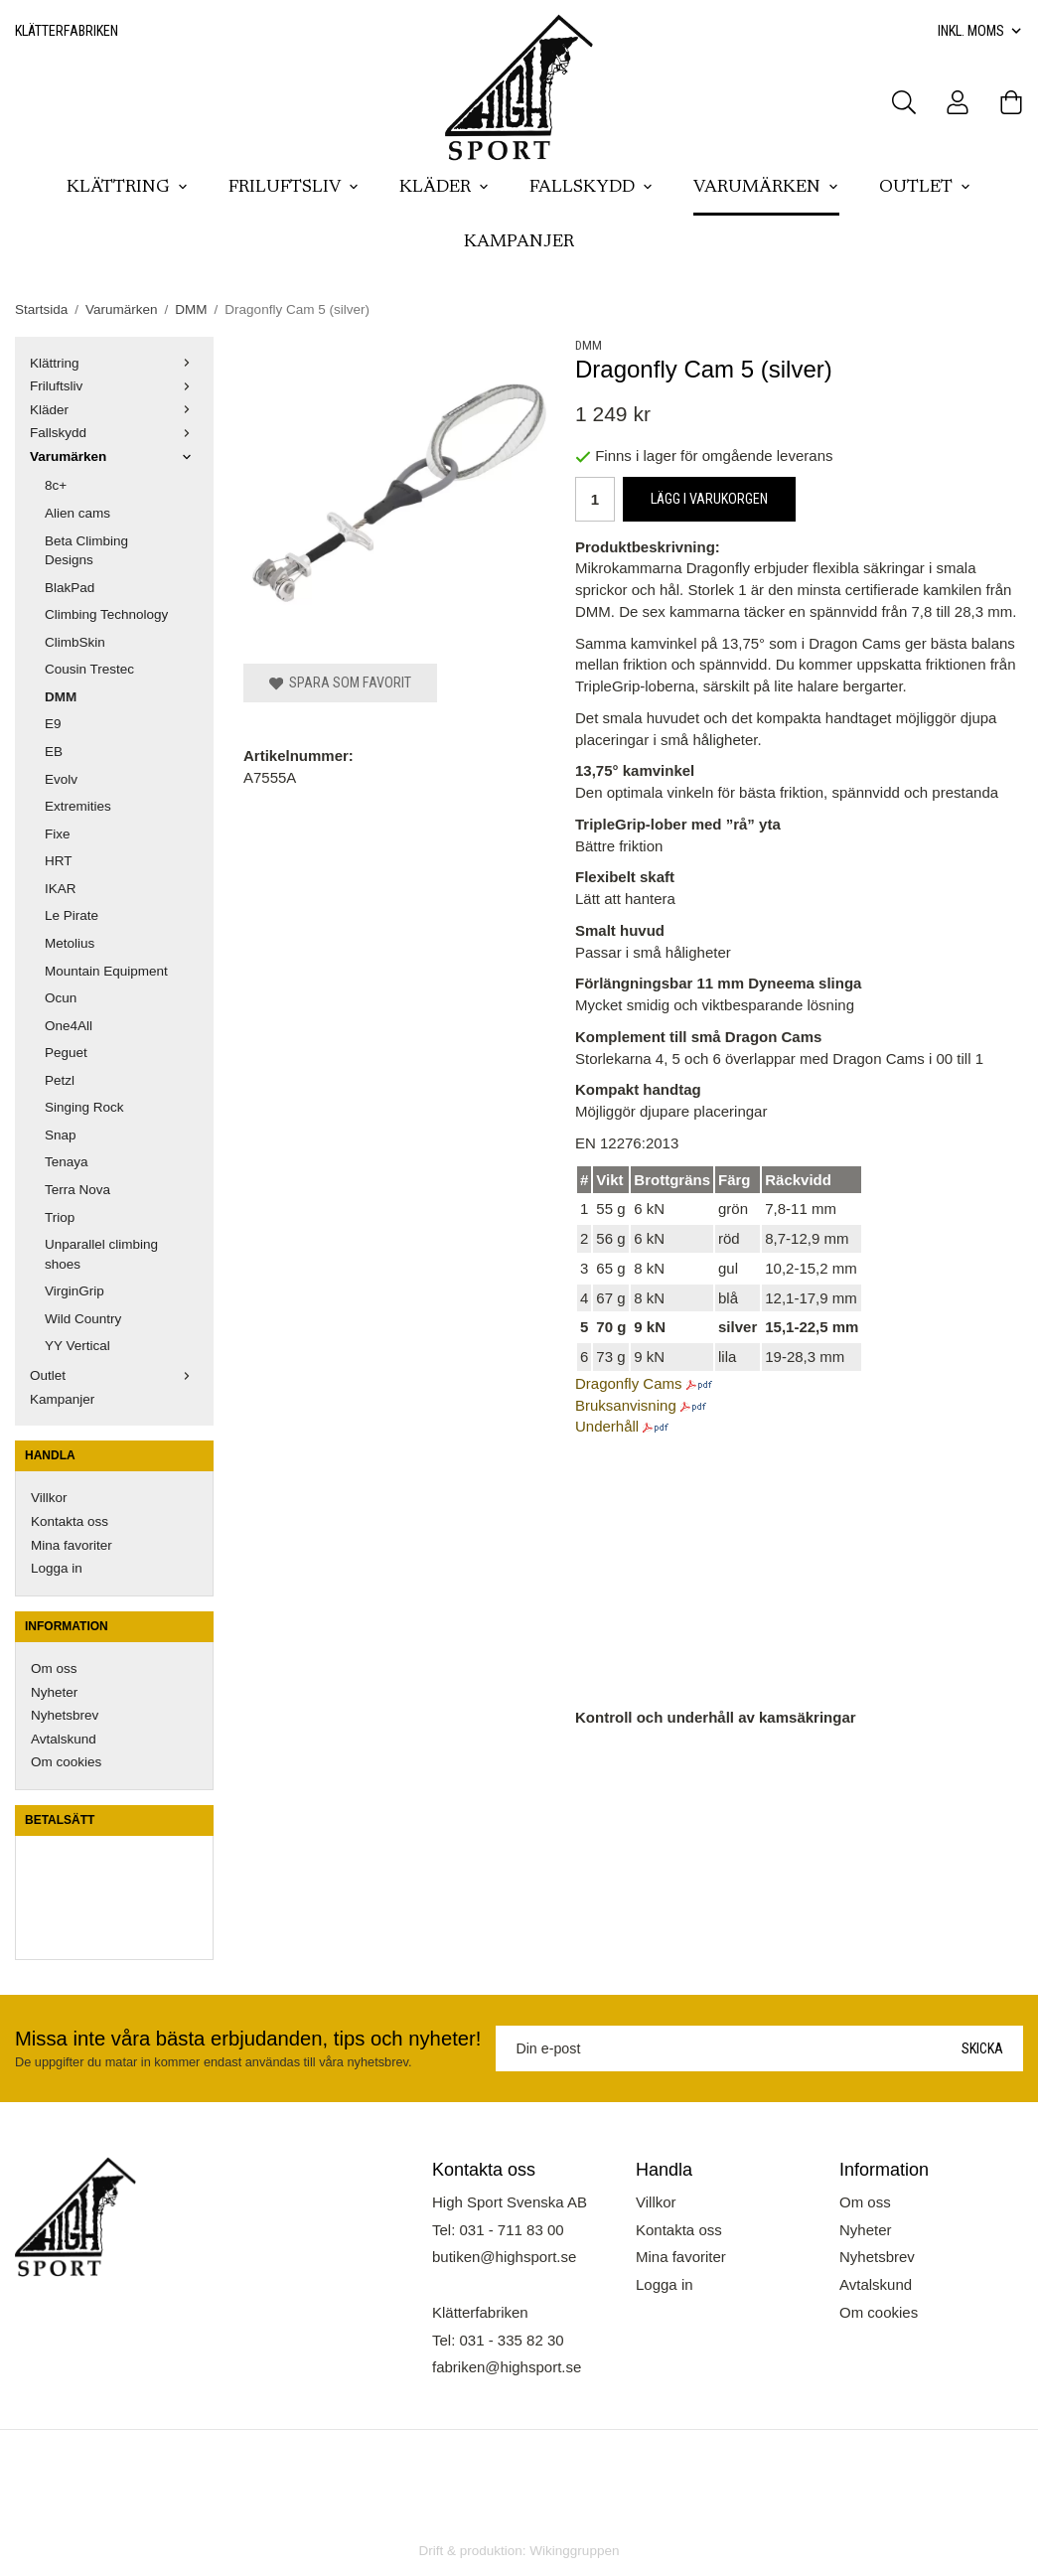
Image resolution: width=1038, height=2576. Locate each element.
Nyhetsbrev (64, 1715)
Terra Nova (77, 1189)
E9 (53, 723)
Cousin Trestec (89, 669)
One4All (68, 1025)
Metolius (69, 943)
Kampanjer (519, 242)
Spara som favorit (340, 682)
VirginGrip (74, 1291)
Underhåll (607, 1426)
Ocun (60, 997)
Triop (59, 1217)
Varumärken (766, 188)
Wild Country (83, 1318)
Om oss (54, 1668)
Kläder (444, 188)
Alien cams (77, 513)
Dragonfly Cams (628, 1383)
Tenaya (66, 1161)
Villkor (49, 1497)
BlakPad (69, 587)
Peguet (66, 1052)
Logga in (56, 1568)
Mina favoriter (71, 1545)
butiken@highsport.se (504, 2256)
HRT (59, 860)
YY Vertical (77, 1345)
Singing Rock (84, 1107)
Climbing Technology (106, 614)
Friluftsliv (294, 188)
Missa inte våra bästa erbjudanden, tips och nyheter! (248, 2038)
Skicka (982, 2048)
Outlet (925, 188)
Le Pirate (71, 915)
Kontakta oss (69, 1521)
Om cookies (66, 1761)
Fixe (58, 834)
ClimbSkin (75, 642)
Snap (60, 1135)
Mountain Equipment (106, 971)
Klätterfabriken (66, 31)
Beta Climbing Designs (86, 550)
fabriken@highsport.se (506, 2366)
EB (54, 751)
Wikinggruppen (574, 2550)
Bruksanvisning (625, 1405)
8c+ (56, 485)
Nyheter (54, 1692)
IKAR (60, 888)
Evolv (61, 779)
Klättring (128, 188)
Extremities (78, 806)
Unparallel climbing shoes (101, 1254)
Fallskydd (591, 188)
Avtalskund (63, 1739)
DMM (60, 696)
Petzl (59, 1080)
